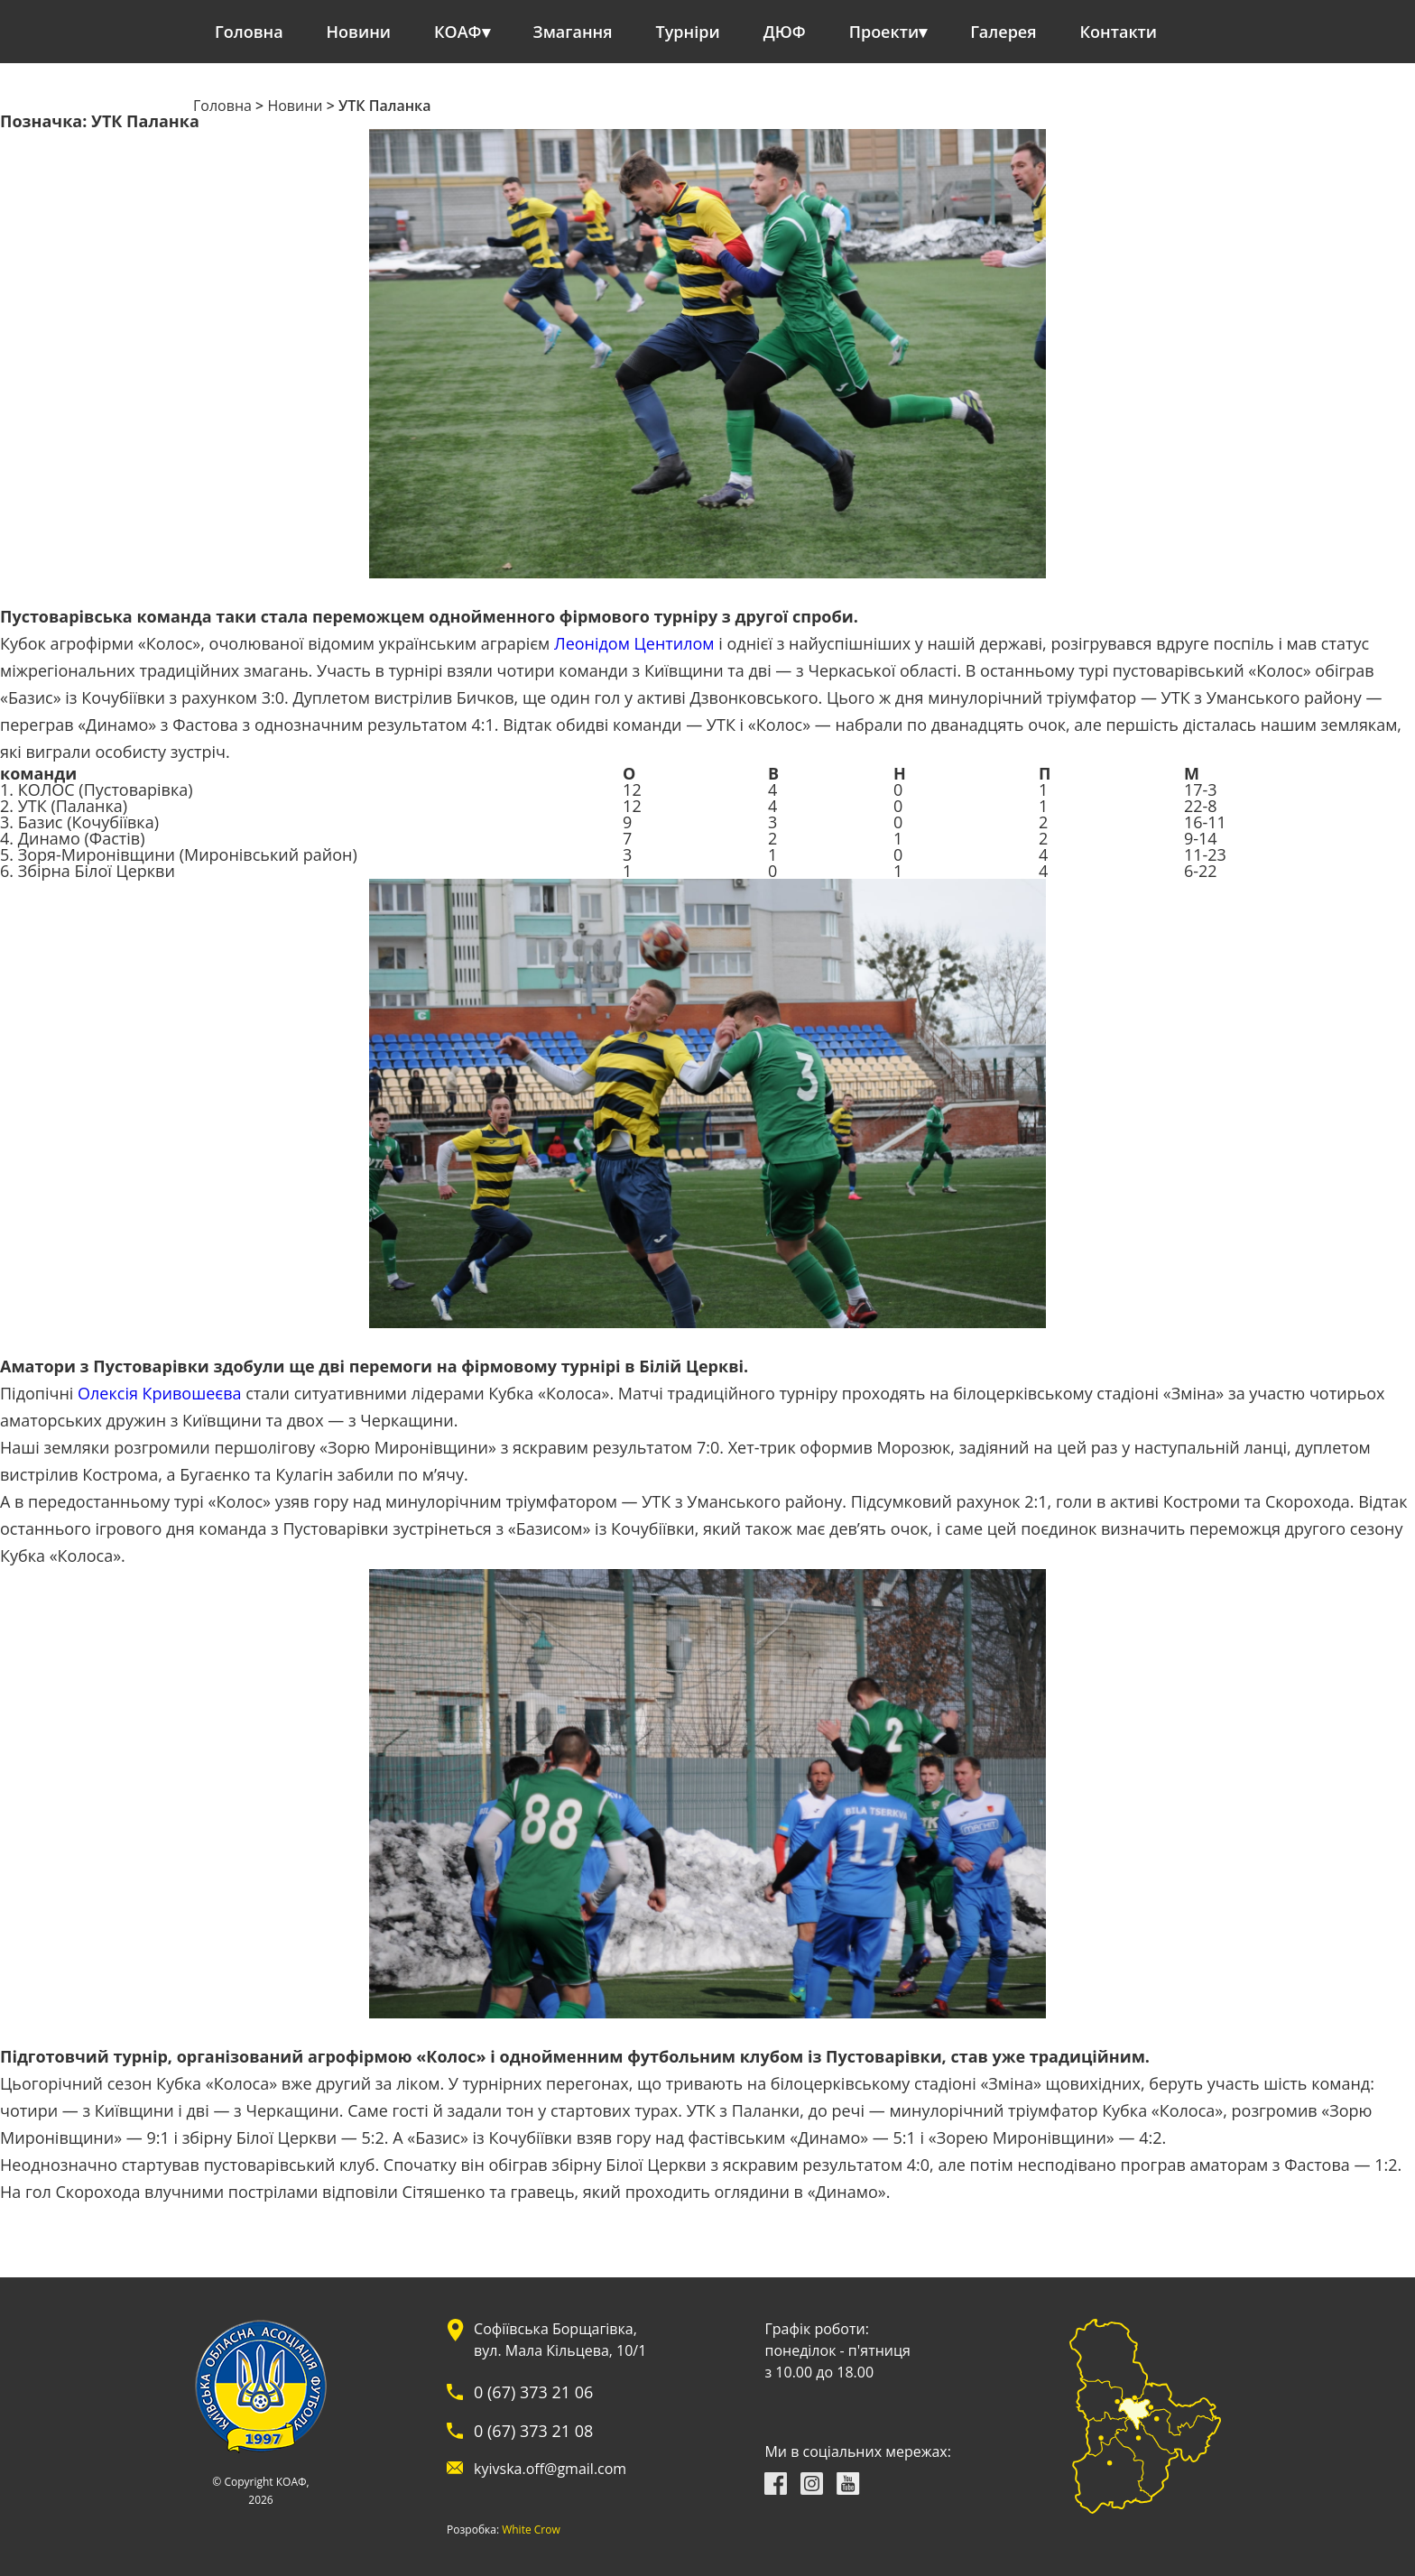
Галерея (1003, 31)
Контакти (1119, 31)
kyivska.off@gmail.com (550, 2468)
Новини (359, 31)
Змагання (573, 31)
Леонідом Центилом (634, 643)
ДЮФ (784, 31)
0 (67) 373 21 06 (533, 2392)
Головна (249, 31)
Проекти (884, 31)
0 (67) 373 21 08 (533, 2431)
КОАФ (458, 31)
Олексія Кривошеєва (159, 1393)
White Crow (531, 2530)
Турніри (688, 31)
